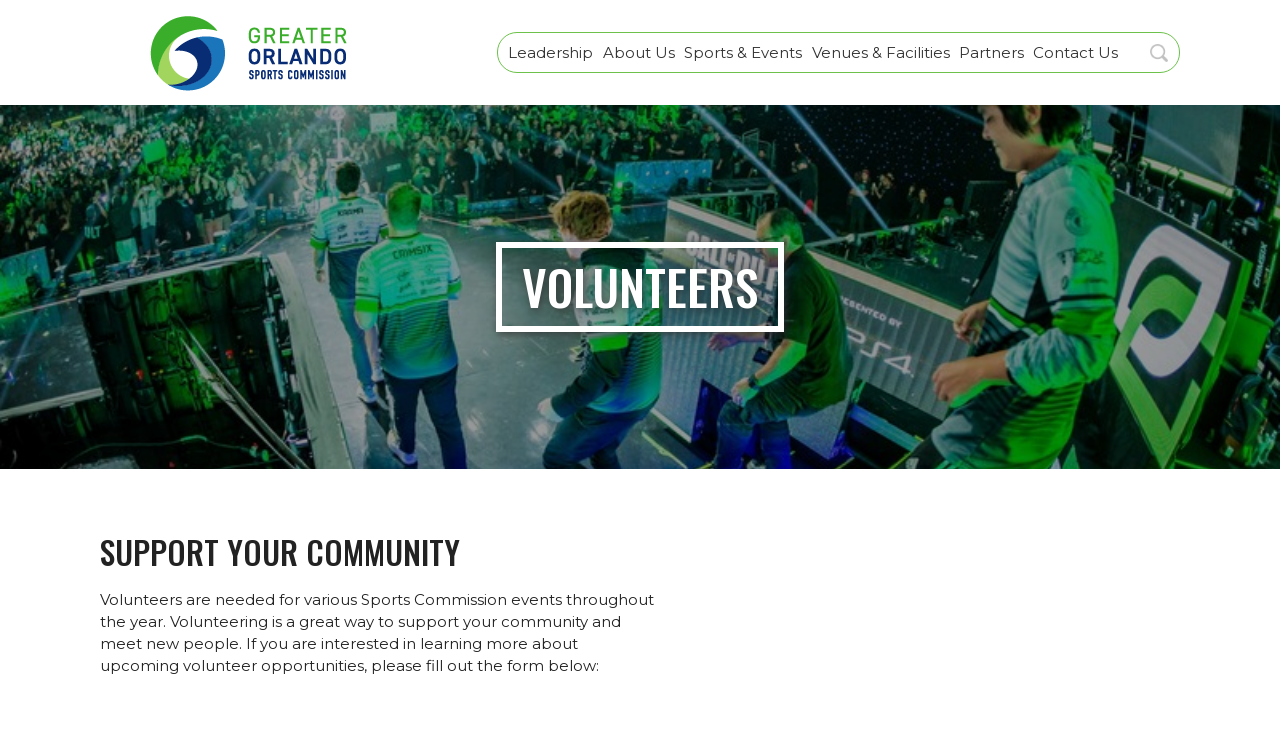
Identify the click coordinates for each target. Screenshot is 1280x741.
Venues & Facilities (881, 52)
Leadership (550, 52)
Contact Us (1075, 52)
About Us (639, 52)
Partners (991, 52)
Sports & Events (743, 52)
